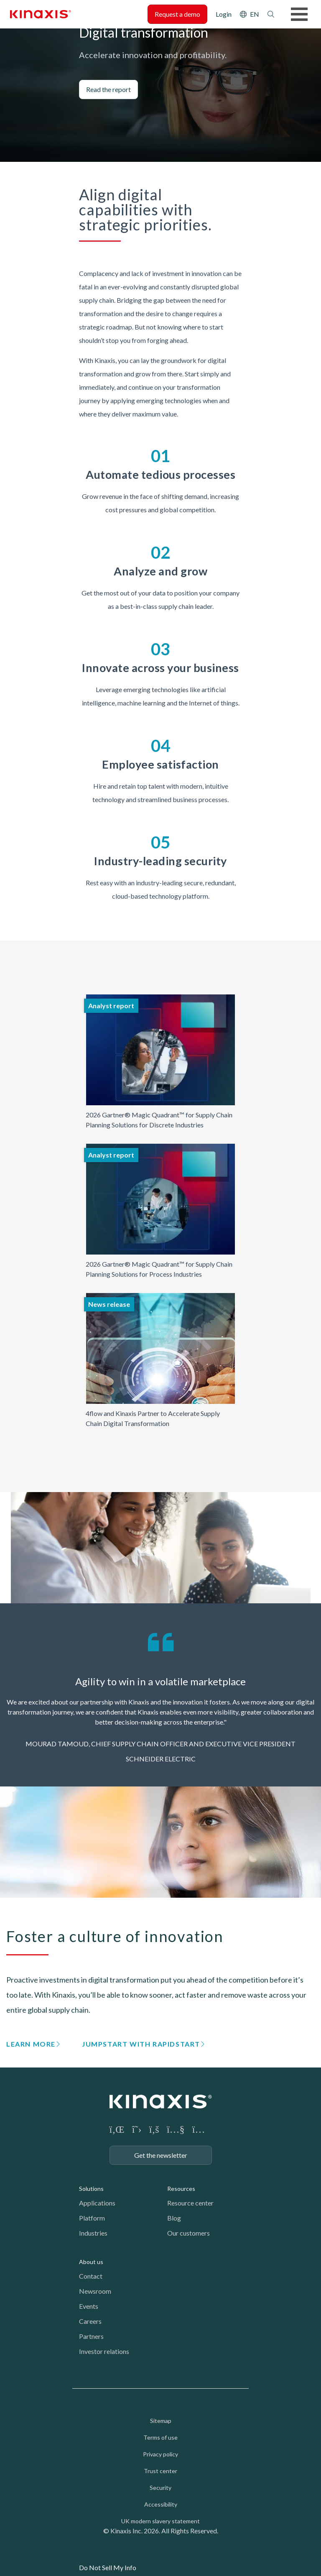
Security (160, 2487)
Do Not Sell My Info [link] (107, 2567)
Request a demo (177, 14)
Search (271, 14)
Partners (91, 2336)
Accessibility (160, 2504)
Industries (93, 2233)
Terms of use (160, 2437)
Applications (97, 2203)
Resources (181, 2188)
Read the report (108, 89)
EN (254, 14)
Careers (90, 2321)
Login (224, 14)
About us (91, 2261)
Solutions (91, 2188)
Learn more (31, 2044)
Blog (174, 2218)
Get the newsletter (160, 2155)
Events (88, 2306)
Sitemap (160, 2420)
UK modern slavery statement (160, 2521)
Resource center (190, 2203)
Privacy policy (160, 2454)
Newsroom (95, 2291)
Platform (92, 2218)
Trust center (160, 2470)
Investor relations (104, 2351)
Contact (90, 2276)
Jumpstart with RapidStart (141, 2044)
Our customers (188, 2233)
